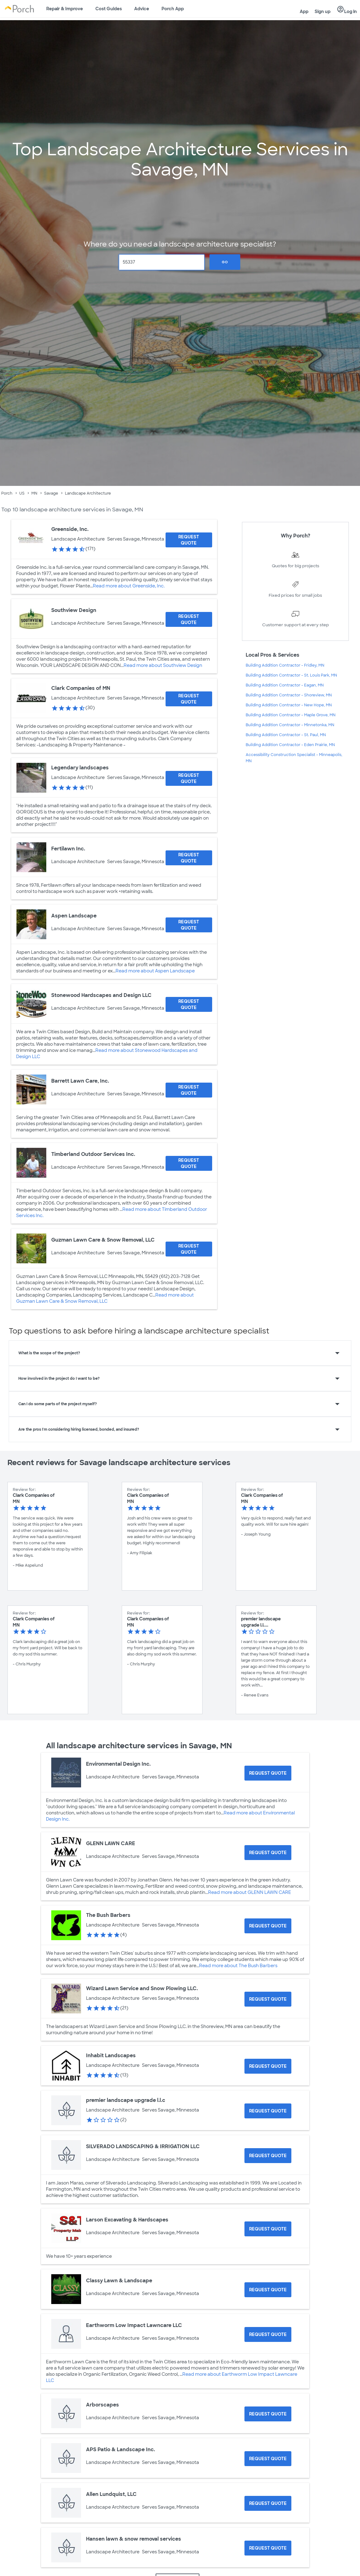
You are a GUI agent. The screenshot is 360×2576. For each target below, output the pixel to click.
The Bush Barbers (108, 1915)
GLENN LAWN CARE (110, 1843)
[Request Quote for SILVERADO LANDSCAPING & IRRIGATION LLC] (267, 2155)
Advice (141, 8)
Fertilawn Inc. (68, 848)
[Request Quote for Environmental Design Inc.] (267, 1773)
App (304, 11)
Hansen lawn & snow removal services (133, 2539)
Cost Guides (108, 8)
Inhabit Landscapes (111, 2055)
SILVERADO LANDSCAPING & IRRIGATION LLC (143, 2146)
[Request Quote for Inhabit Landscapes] (267, 2066)
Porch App (173, 8)
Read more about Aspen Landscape (155, 971)
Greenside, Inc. (70, 529)
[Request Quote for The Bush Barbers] (267, 1925)
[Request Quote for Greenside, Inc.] (189, 539)
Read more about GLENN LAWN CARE (249, 1892)
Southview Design (73, 610)
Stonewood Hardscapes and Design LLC (101, 995)
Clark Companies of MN (80, 688)
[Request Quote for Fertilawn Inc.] (189, 857)
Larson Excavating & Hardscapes (127, 2219)
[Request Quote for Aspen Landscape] (189, 924)
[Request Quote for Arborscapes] (267, 2413)
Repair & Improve (64, 8)
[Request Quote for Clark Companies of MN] (189, 698)
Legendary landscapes (80, 767)
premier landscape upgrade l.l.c (125, 2100)
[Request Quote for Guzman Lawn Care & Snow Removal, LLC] (189, 1249)
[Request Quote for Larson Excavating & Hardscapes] (267, 2228)
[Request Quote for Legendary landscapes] (189, 778)
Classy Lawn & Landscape (119, 2280)
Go (225, 262)
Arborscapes (102, 2405)
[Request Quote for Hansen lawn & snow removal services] (267, 2548)
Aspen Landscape (74, 915)
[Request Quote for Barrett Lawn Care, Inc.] (189, 1090)
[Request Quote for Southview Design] (189, 619)
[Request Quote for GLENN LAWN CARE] (267, 1852)
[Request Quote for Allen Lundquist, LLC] (267, 2503)
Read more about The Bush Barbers (238, 1965)
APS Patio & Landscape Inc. (120, 2449)
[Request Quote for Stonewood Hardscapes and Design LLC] (189, 1004)
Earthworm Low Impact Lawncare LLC (134, 2325)
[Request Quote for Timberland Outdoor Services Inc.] (189, 1163)
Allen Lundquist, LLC (111, 2494)
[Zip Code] (162, 262)
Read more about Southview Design (163, 665)
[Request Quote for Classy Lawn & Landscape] (267, 2289)
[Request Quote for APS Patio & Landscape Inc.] (267, 2458)
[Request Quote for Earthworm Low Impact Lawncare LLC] (267, 2334)
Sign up (322, 11)
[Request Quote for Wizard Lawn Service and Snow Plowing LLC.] (267, 1999)
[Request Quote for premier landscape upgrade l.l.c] (267, 2110)
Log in (347, 9)
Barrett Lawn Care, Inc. (80, 1081)
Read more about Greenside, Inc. (129, 586)
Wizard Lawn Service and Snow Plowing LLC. (142, 1988)
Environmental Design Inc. (118, 1764)
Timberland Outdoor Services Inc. (93, 1154)
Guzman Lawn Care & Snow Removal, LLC (103, 1240)
